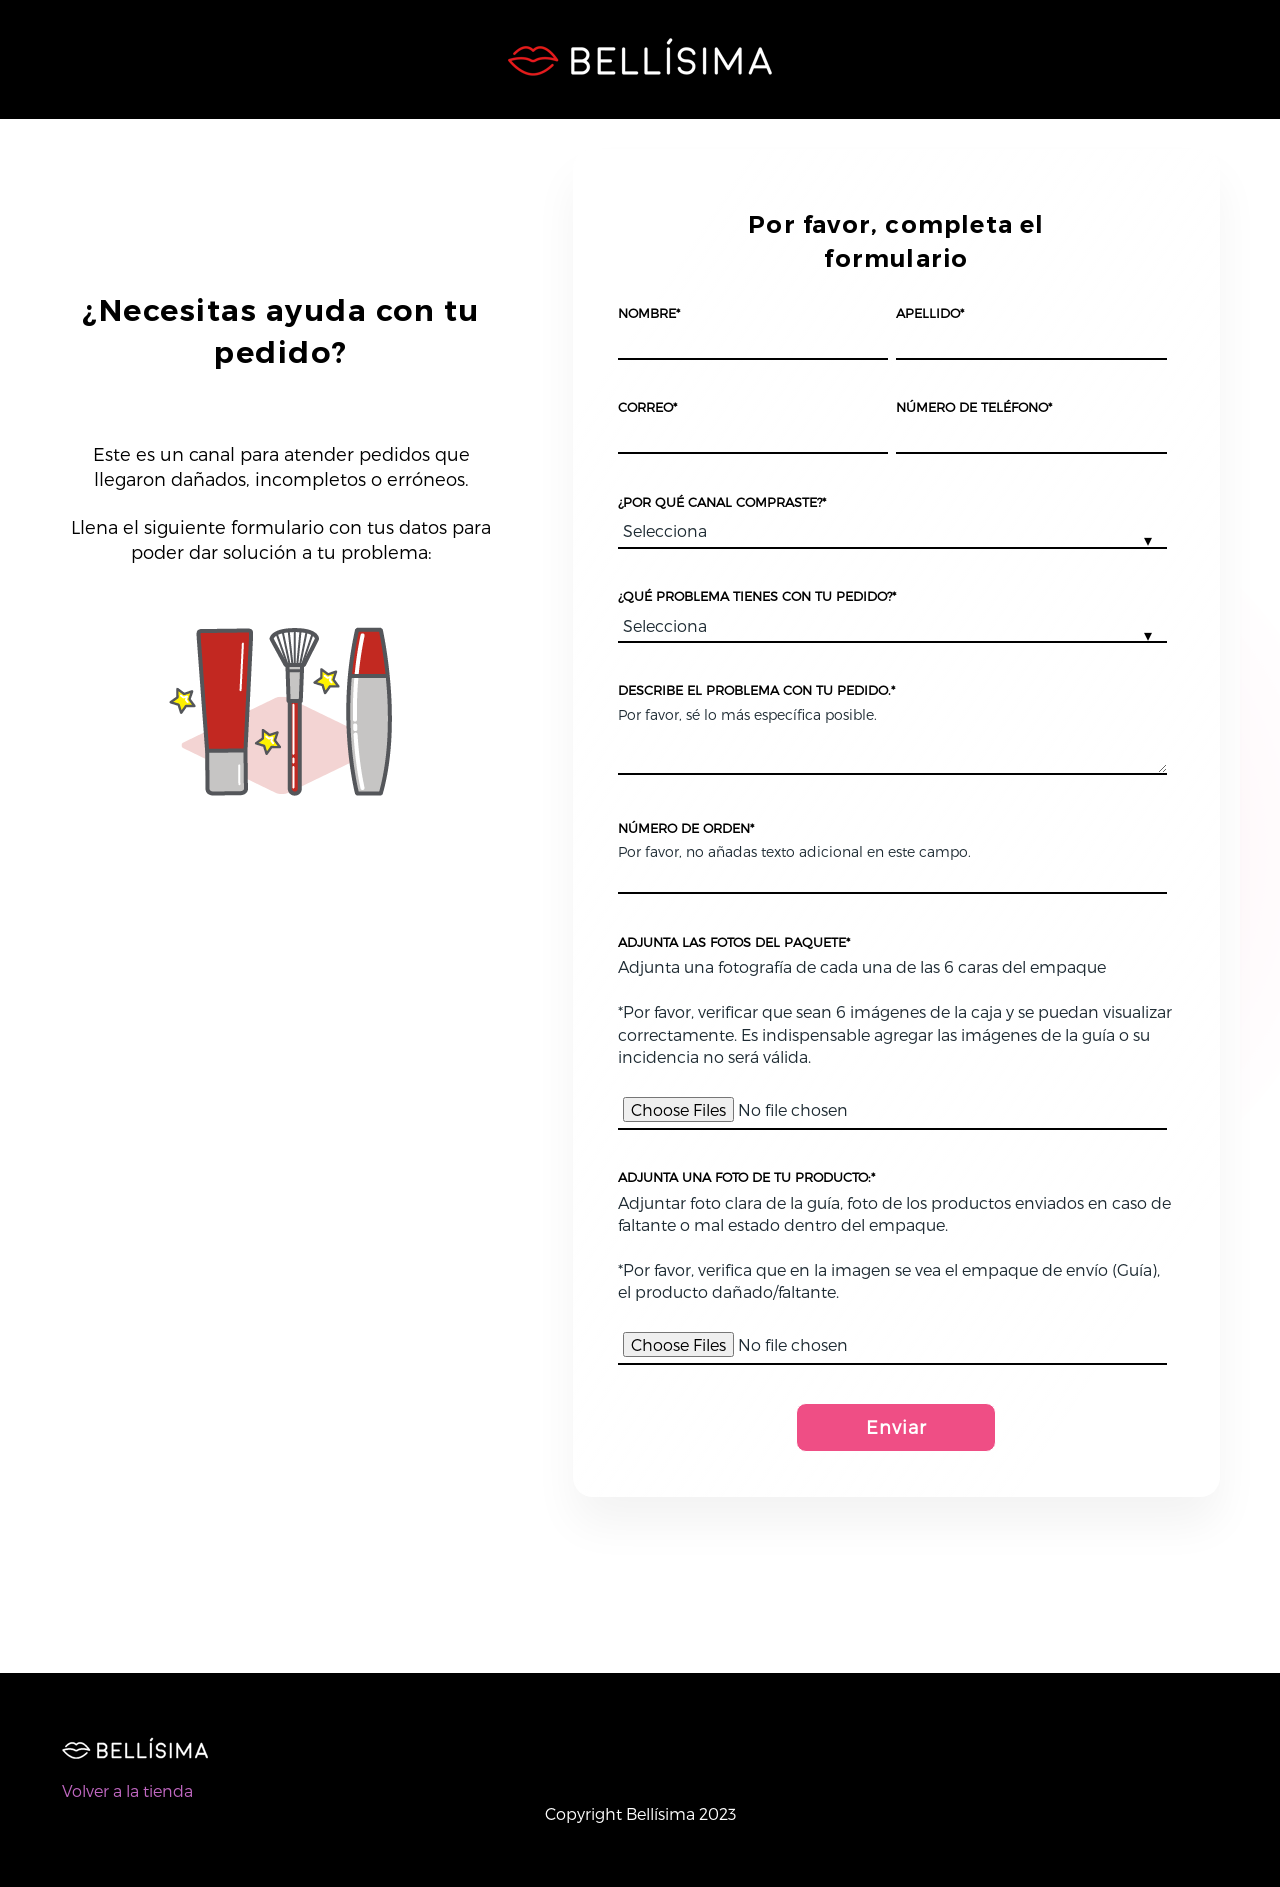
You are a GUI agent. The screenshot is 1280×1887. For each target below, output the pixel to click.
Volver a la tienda (127, 1790)
